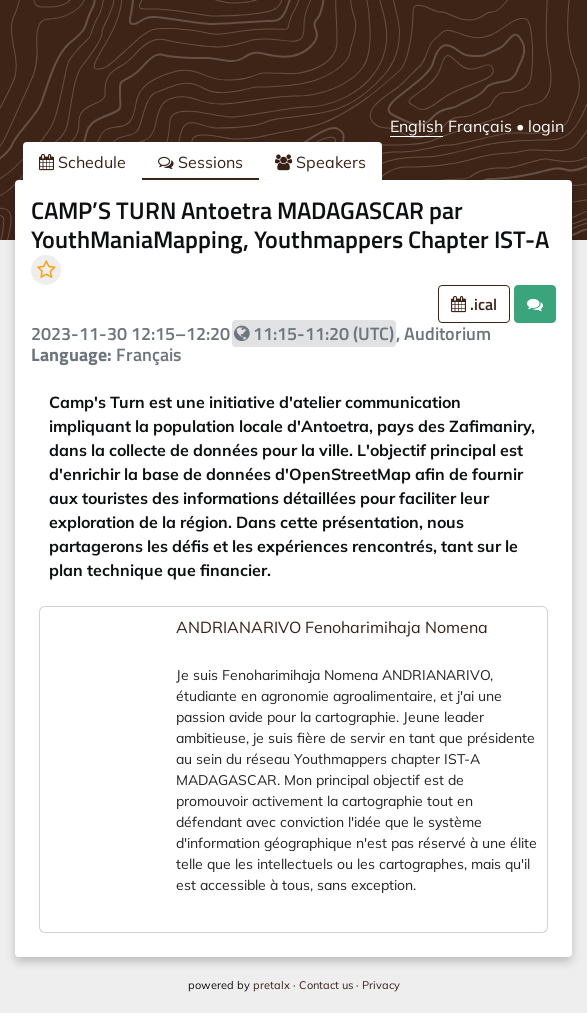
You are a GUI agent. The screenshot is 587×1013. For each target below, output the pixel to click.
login (546, 126)
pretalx (271, 985)
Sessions (200, 162)
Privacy (381, 985)
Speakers (320, 162)
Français (480, 126)
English (416, 126)
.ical (474, 304)
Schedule (82, 162)
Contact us (326, 985)
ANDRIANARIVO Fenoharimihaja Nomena (332, 627)
